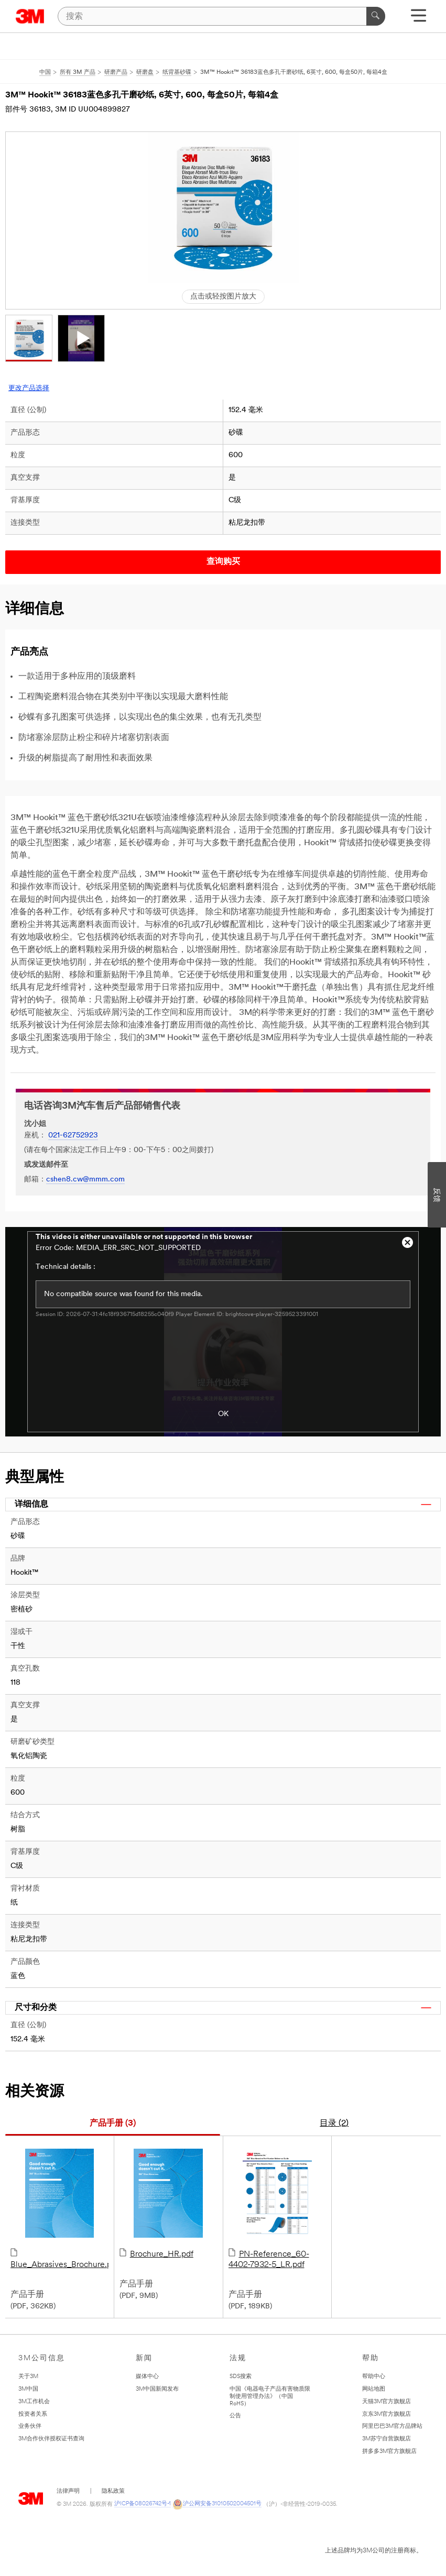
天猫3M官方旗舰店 (386, 2402)
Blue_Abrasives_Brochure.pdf (59, 2209)
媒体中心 (147, 2377)
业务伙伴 (29, 2426)
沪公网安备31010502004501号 (217, 2504)
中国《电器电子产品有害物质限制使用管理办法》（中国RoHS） (270, 2396)
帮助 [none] (370, 2358)
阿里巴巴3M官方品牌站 (392, 2426)
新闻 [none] (144, 2358)
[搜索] (221, 16)
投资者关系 (32, 2414)
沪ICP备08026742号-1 (142, 2504)
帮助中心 (373, 2377)
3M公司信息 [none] (41, 2358)
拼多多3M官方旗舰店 (389, 2452)
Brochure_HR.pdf (168, 2204)
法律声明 (68, 2491)
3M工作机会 (34, 2402)
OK (223, 1414)
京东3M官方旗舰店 (386, 2414)
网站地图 (373, 2389)
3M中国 (28, 2389)
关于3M (28, 2377)
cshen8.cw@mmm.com (85, 1180)
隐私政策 (113, 2491)
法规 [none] (238, 2358)
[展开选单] (418, 19)
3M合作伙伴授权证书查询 (51, 2439)
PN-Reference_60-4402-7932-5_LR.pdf (278, 2209)
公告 (235, 2416)
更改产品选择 (28, 388)
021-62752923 (73, 1136)
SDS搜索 (241, 2377)
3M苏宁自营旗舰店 (386, 2439)
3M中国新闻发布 (157, 2389)
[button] (28, 338)
